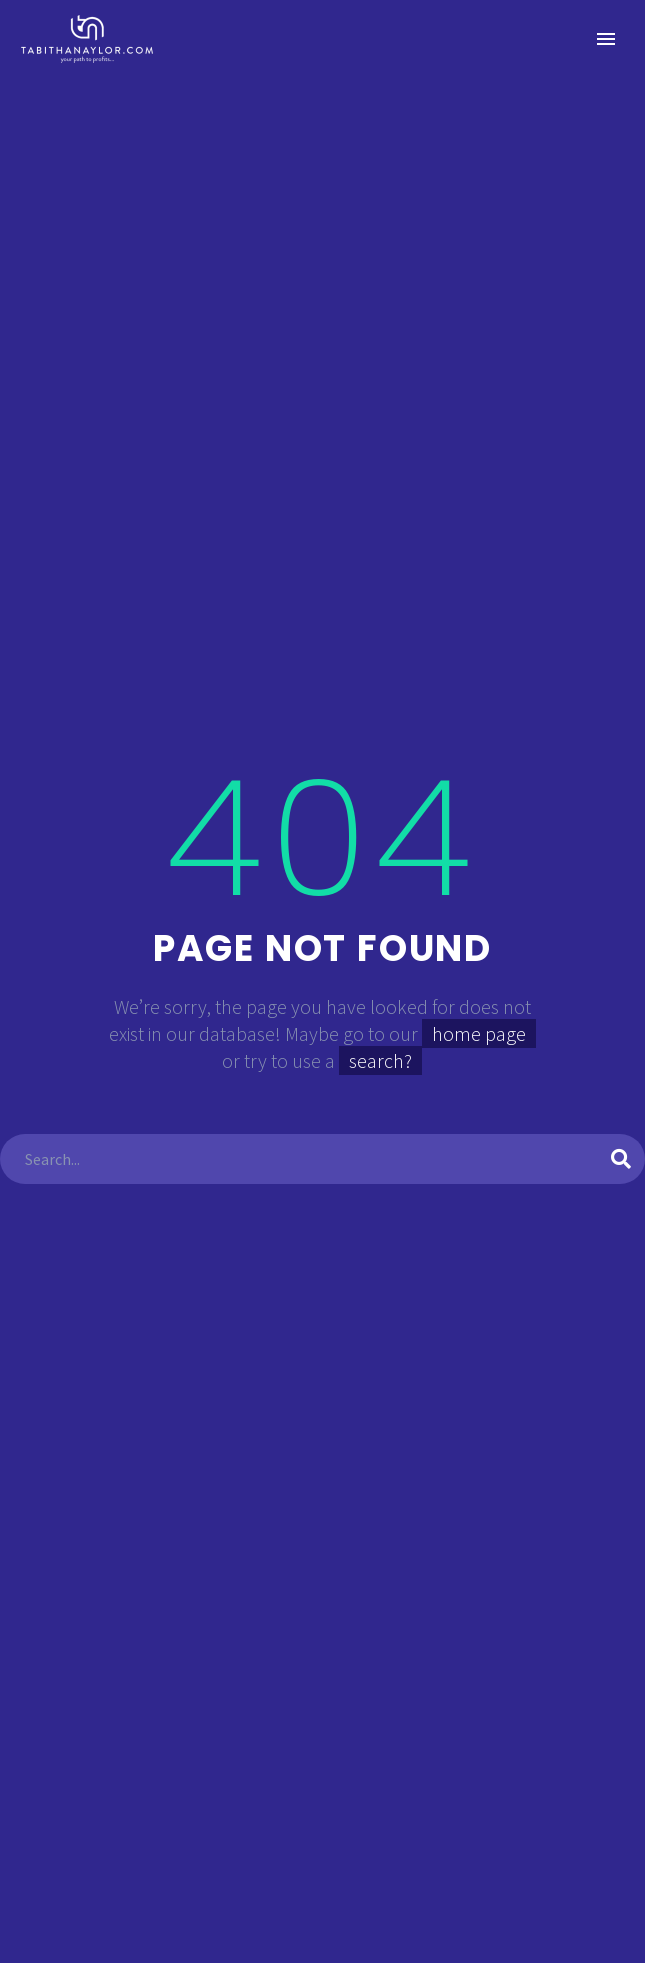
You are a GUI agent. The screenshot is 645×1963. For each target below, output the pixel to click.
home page (479, 1033)
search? (380, 1060)
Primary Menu (606, 39)
